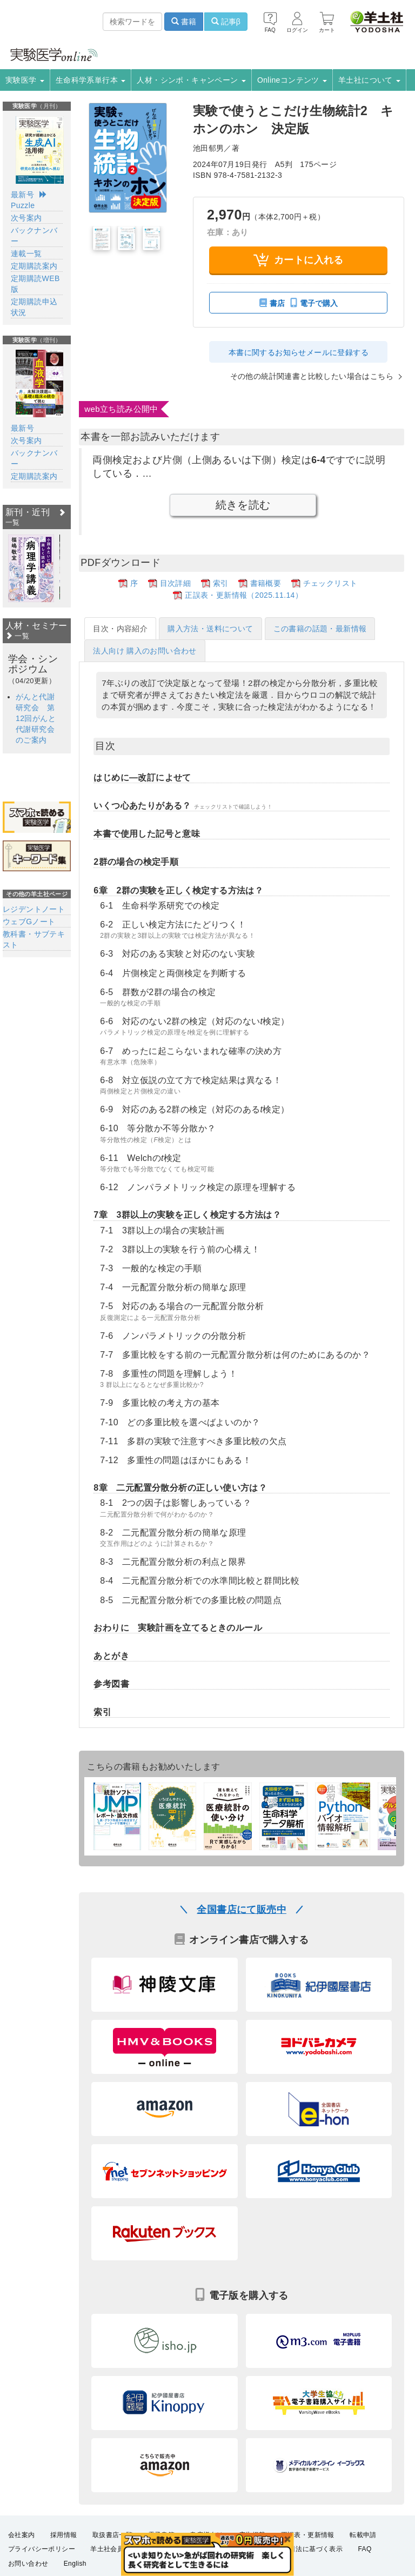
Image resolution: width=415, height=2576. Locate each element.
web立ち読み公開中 (121, 408)
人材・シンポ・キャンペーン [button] (191, 80)
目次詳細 (175, 582)
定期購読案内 (34, 266)
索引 (221, 582)
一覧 (17, 636)
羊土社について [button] (369, 80)
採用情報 (63, 2534)
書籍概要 (266, 582)
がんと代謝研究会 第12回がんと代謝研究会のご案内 (36, 718)
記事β (225, 21)
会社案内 (21, 2534)
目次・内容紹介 (120, 628)
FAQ (365, 2548)
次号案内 (26, 217)
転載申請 (363, 2534)
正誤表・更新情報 (307, 2534)
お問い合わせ (28, 2562)
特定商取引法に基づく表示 (302, 2548)
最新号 (22, 194)
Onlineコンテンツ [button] (292, 80)
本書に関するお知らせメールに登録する (299, 352)
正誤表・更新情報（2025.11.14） (244, 594)
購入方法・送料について (210, 628)
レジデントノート (34, 909)
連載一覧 (26, 253)
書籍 (183, 21)
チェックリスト (330, 582)
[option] (31, 568)
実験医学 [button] (24, 80)
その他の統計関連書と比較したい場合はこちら (311, 376)
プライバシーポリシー (41, 2548)
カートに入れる (298, 259)
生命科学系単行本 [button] (91, 80)
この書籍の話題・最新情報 (320, 628)
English (75, 2562)
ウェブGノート (29, 921)
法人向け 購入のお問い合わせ (145, 650)
